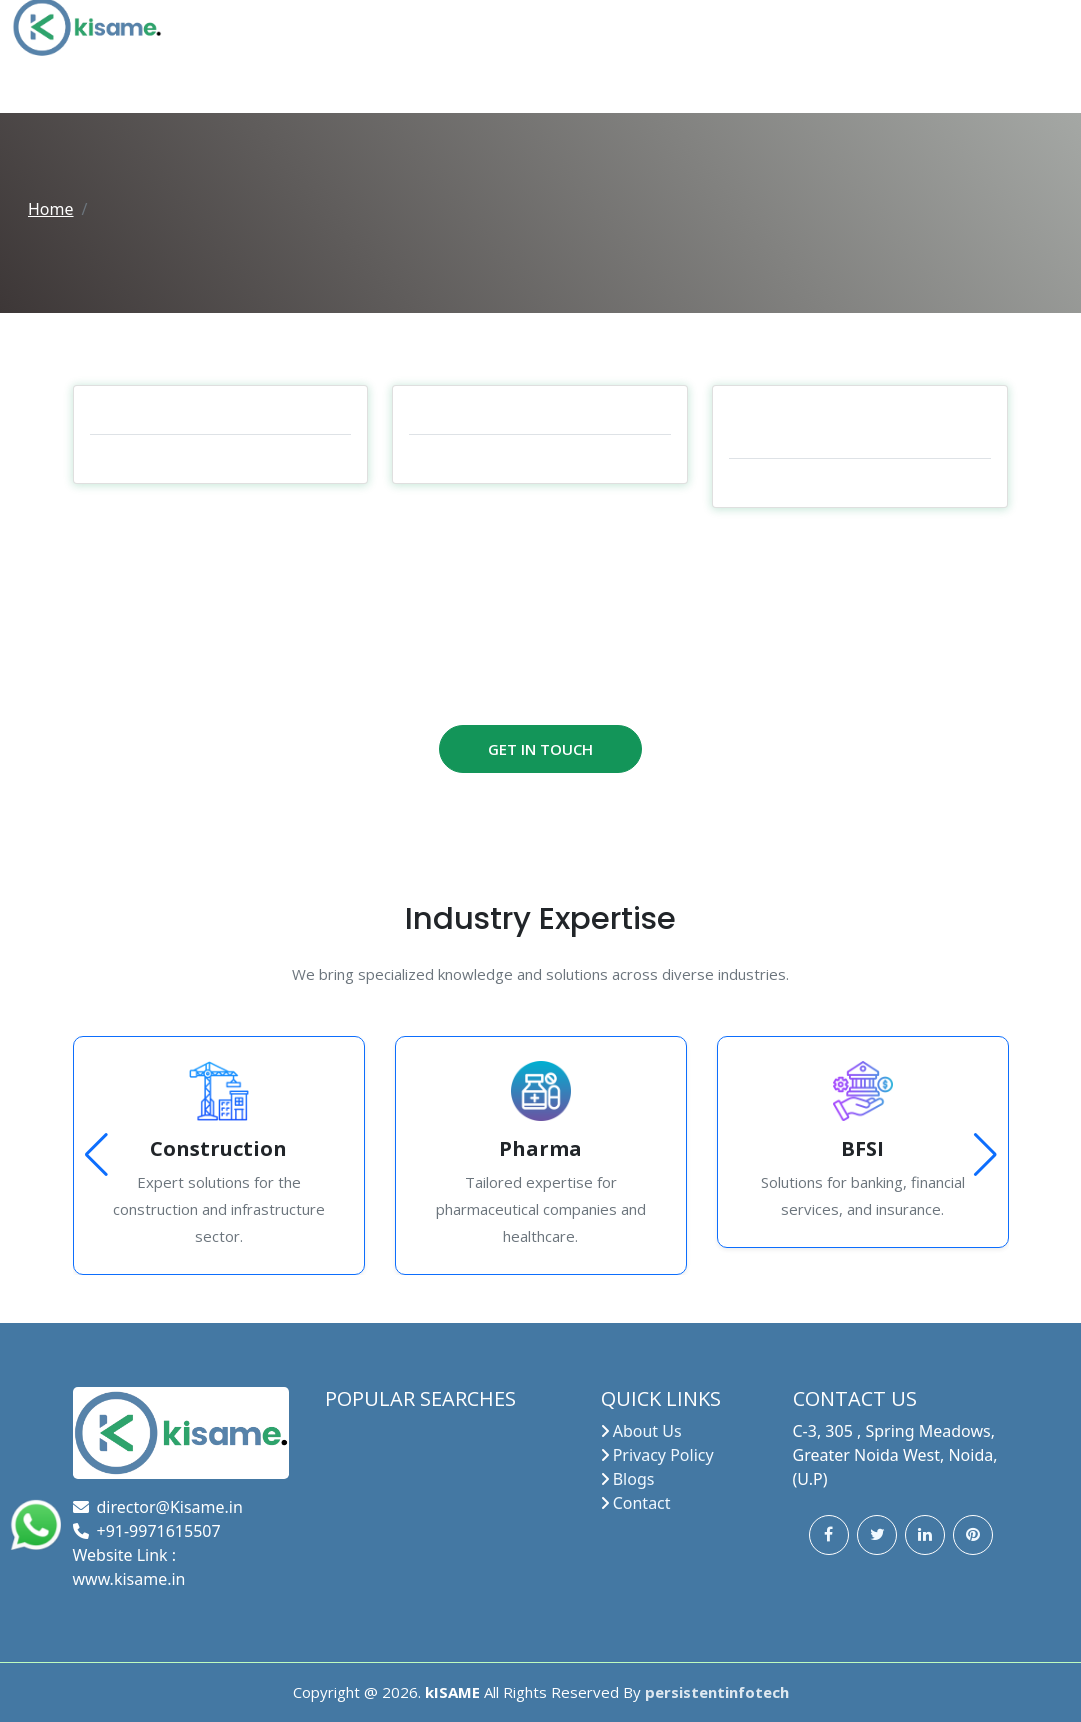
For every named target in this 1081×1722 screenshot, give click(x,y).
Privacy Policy (663, 1455)
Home (51, 209)
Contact (642, 1503)
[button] (985, 1155)
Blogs (634, 1479)
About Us (647, 1431)
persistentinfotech (717, 1692)
